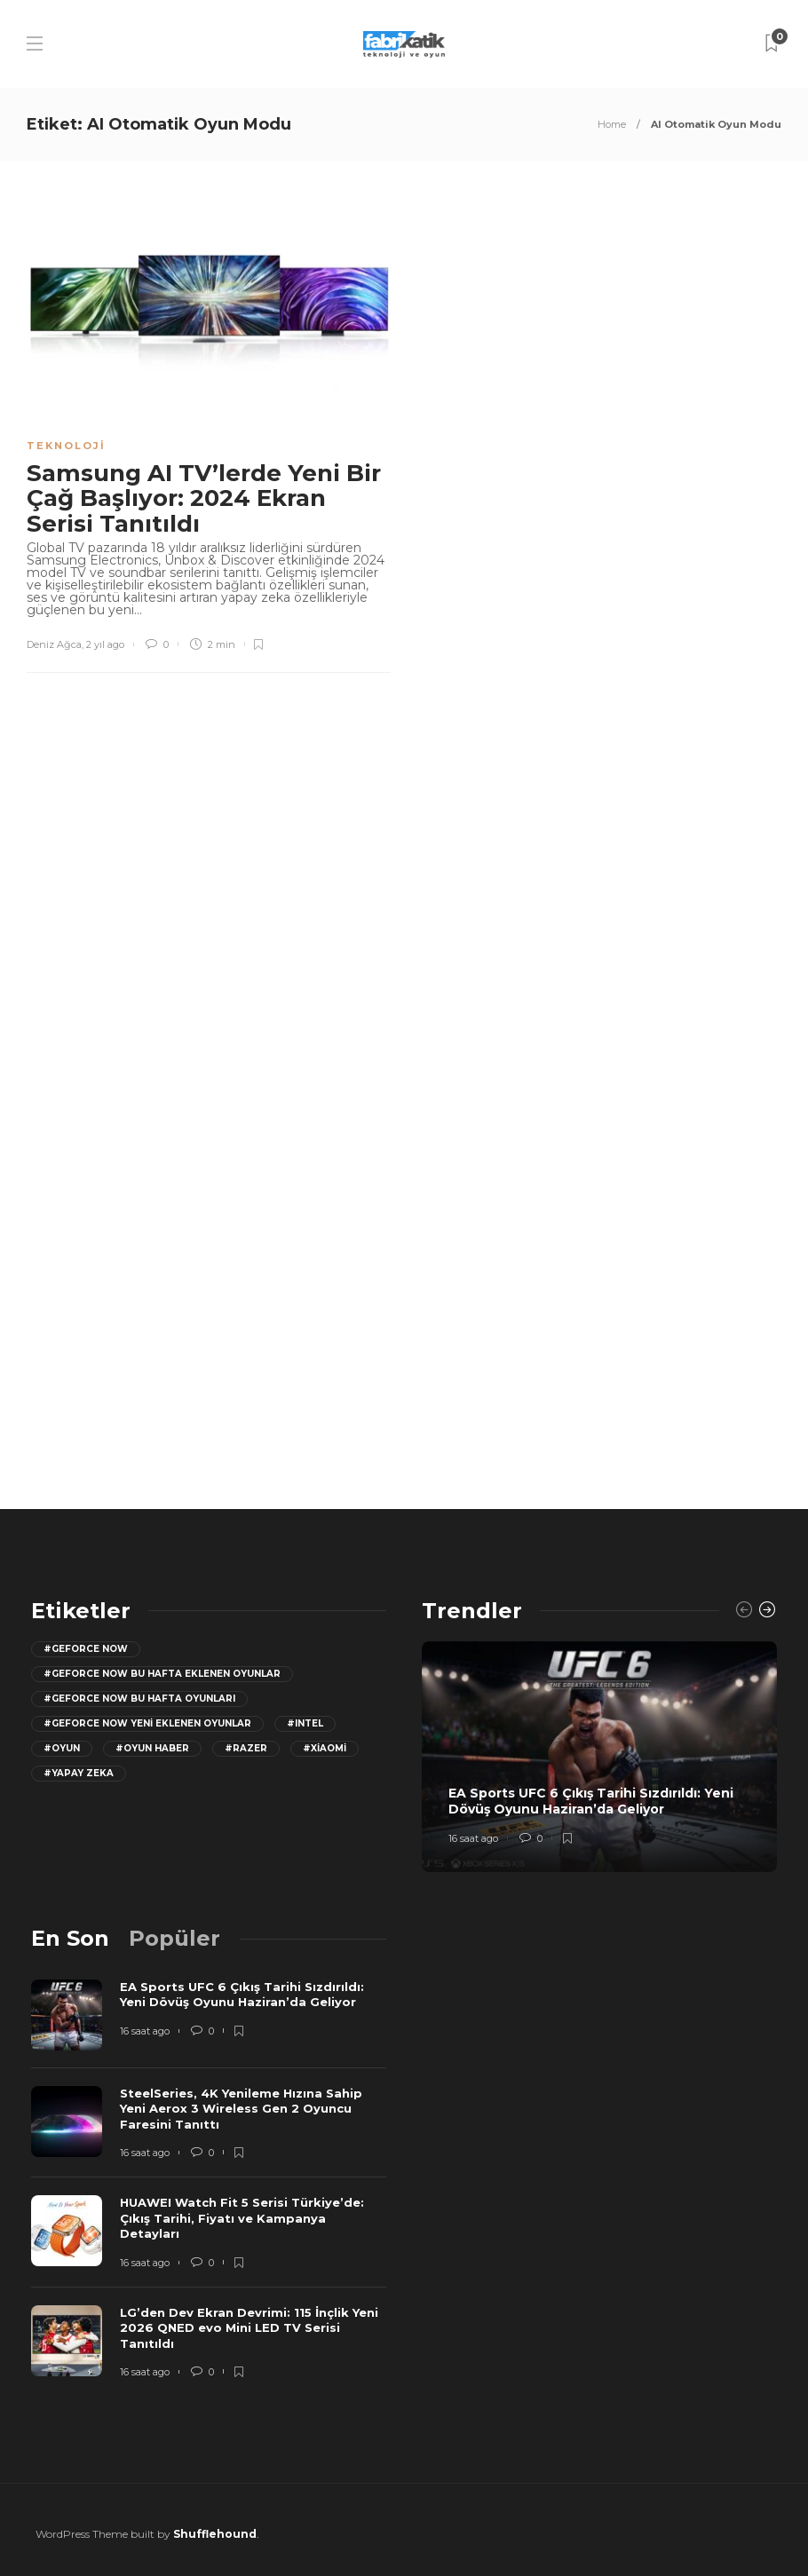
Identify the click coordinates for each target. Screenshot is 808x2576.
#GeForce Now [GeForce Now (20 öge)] (86, 1649)
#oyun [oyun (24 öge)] (62, 1748)
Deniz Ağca (54, 644)
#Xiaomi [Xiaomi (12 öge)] (324, 1748)
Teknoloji (66, 445)
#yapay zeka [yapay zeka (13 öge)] (79, 1773)
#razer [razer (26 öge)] (246, 1748)
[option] (599, 1756)
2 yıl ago (105, 644)
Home (612, 124)
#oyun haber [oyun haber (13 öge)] (152, 1748)
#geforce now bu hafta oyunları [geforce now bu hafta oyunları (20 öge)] (139, 1698)
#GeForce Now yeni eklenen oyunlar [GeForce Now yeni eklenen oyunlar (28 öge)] (147, 1723)
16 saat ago (473, 1838)
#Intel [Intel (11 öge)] (305, 1723)
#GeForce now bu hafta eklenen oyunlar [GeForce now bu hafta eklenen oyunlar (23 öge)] (162, 1673)
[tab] (70, 1938)
